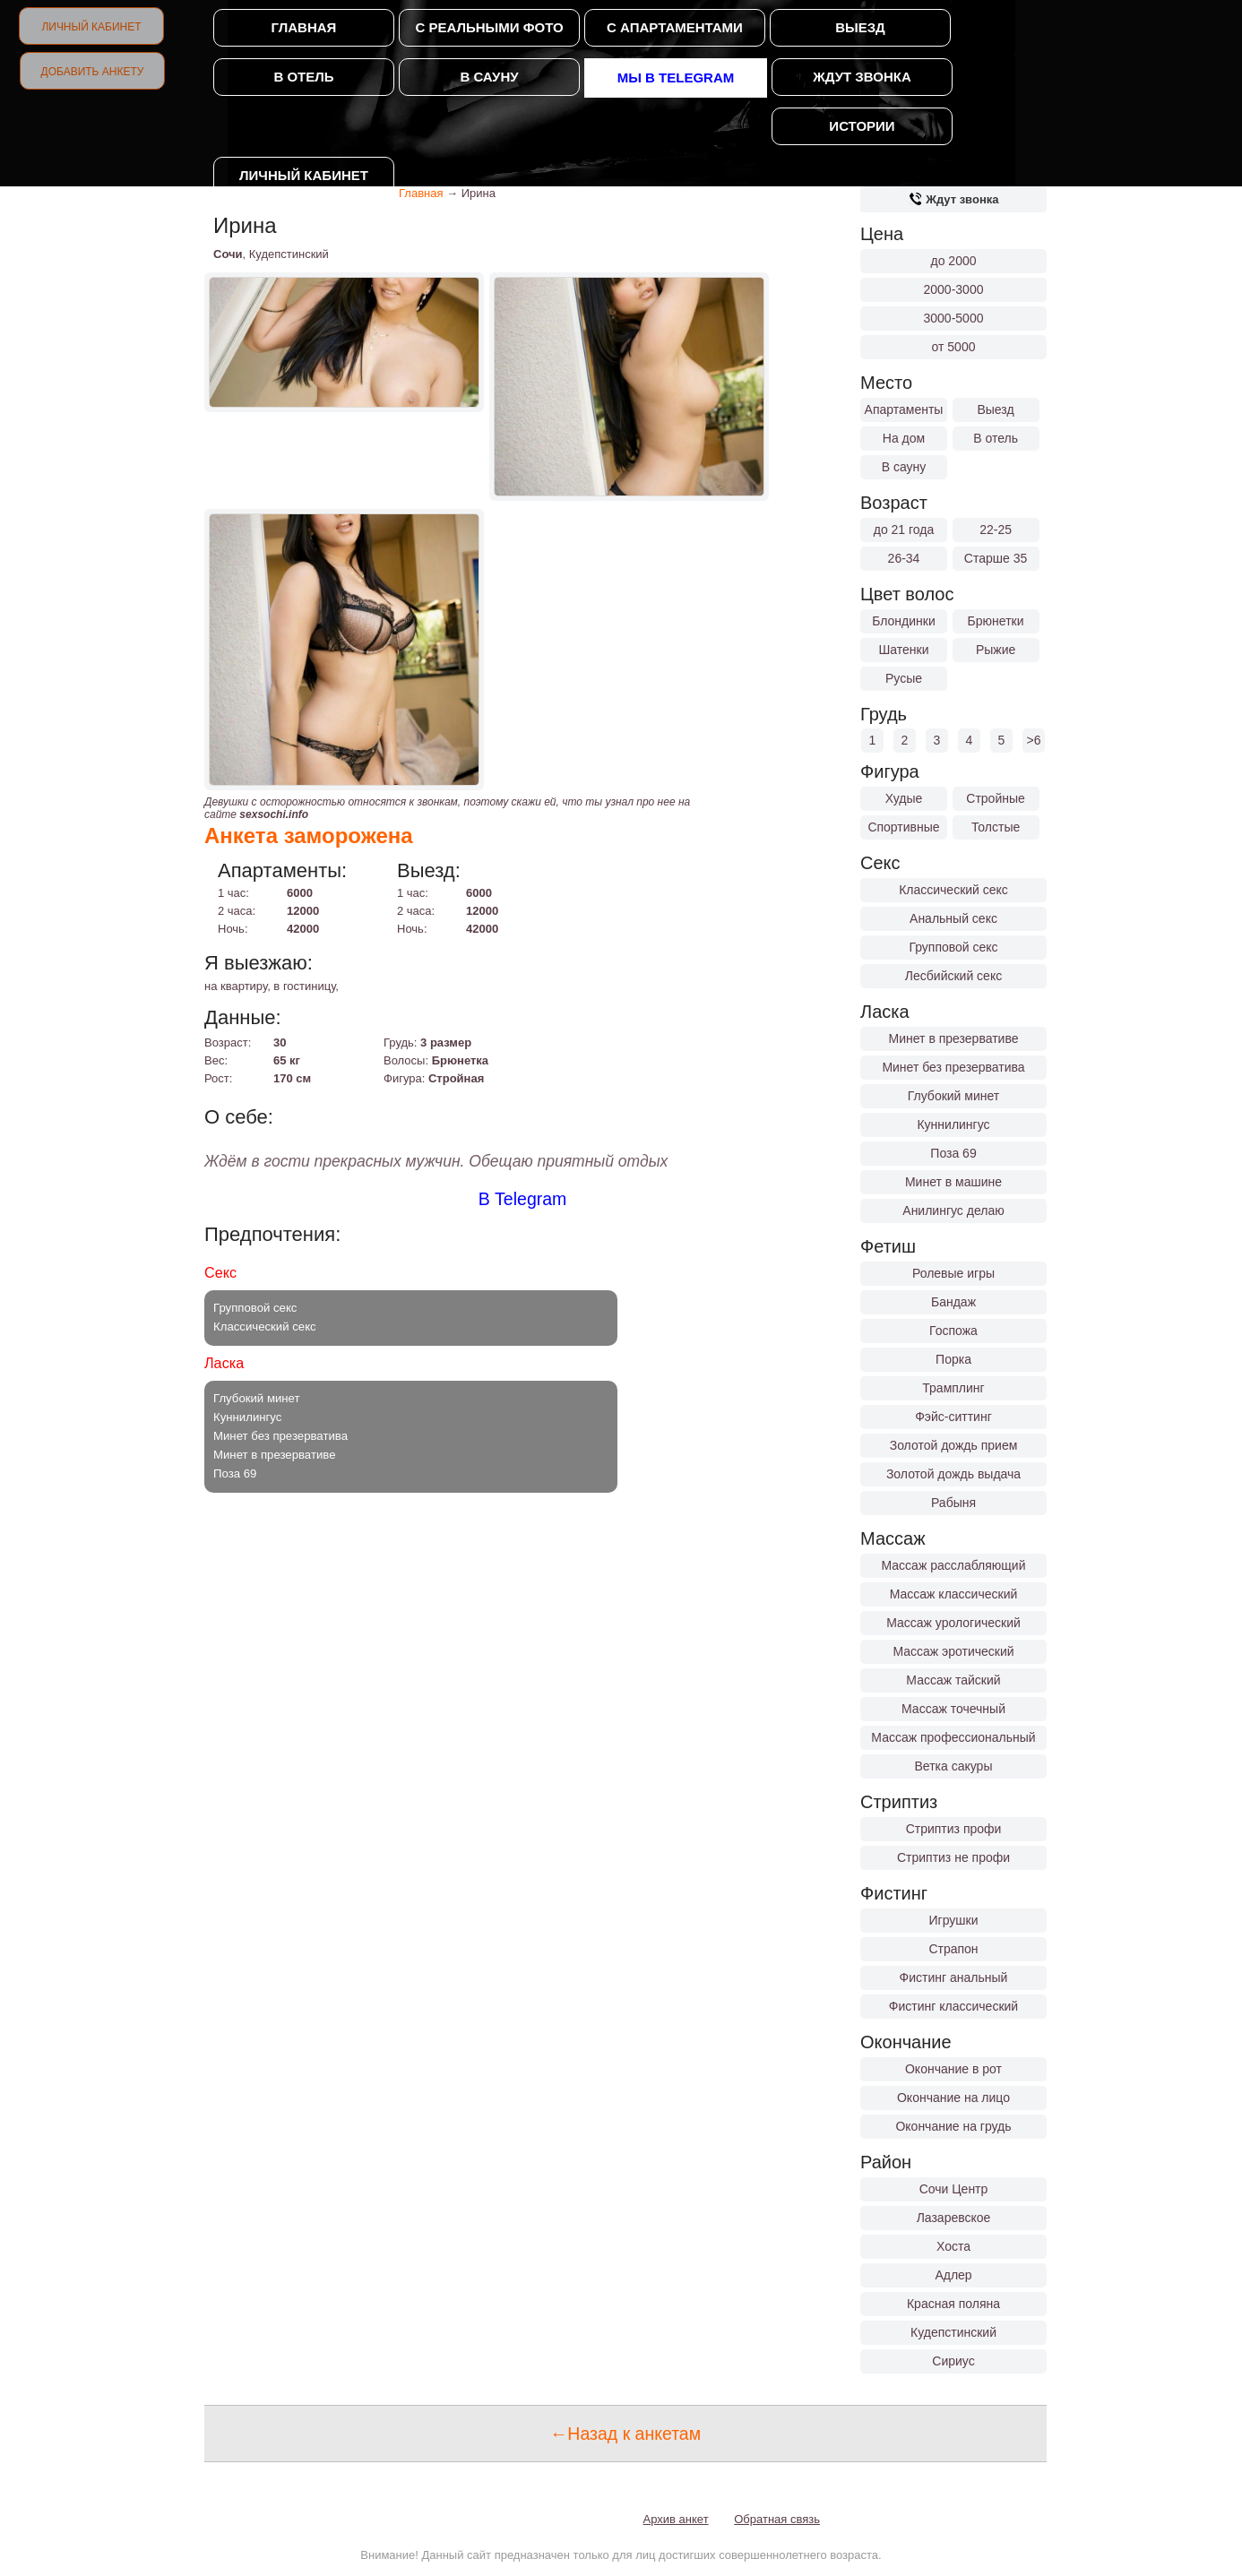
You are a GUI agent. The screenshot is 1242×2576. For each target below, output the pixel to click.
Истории (861, 126)
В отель (303, 76)
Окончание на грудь (953, 2126)
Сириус (953, 2361)
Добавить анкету (92, 71)
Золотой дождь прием (954, 1445)
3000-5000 (954, 318)
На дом (904, 438)
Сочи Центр (953, 2189)
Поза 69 (953, 1153)
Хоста (953, 2246)
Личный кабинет (91, 27)
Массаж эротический (953, 1651)
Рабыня (953, 1502)
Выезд (860, 27)
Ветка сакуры (954, 1766)
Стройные (995, 798)
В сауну (489, 76)
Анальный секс (953, 918)
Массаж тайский (953, 1680)
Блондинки (904, 621)
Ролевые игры (953, 1273)
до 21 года (904, 529)
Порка (953, 1359)
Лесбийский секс (953, 976)
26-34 (904, 558)
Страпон (953, 1949)
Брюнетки (996, 621)
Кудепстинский (953, 2332)
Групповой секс (953, 947)
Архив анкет (676, 2519)
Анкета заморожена (308, 835)
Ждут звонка (861, 76)
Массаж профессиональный (953, 1737)
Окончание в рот (953, 2069)
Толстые (995, 827)
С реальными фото (489, 27)
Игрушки (954, 1920)
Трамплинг (953, 1388)
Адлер (953, 2275)
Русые (903, 678)
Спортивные (903, 827)
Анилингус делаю (953, 1210)
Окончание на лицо (953, 2097)
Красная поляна (953, 2303)
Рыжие (995, 649)
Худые (904, 798)
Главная (304, 27)
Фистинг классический (953, 2006)
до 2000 (954, 261)
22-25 (995, 529)
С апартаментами (675, 27)
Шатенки (903, 649)
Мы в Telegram (676, 77)
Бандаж (953, 1302)
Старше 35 (995, 558)
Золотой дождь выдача (953, 1474)
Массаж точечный (953, 1709)
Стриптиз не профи (953, 1857)
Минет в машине (953, 1182)
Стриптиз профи (954, 1829)
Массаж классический (954, 1594)
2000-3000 (954, 289)
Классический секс (953, 890)
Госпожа (953, 1330)
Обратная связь (777, 2519)
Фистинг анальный (954, 1977)
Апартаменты (904, 409)
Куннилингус (953, 1124)
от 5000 (954, 347)
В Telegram (523, 1199)
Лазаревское (954, 2217)
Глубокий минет (954, 1096)
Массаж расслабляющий (954, 1565)
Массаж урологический (953, 1622)
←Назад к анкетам (625, 2433)
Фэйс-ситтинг (953, 1416)
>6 (1034, 740)
